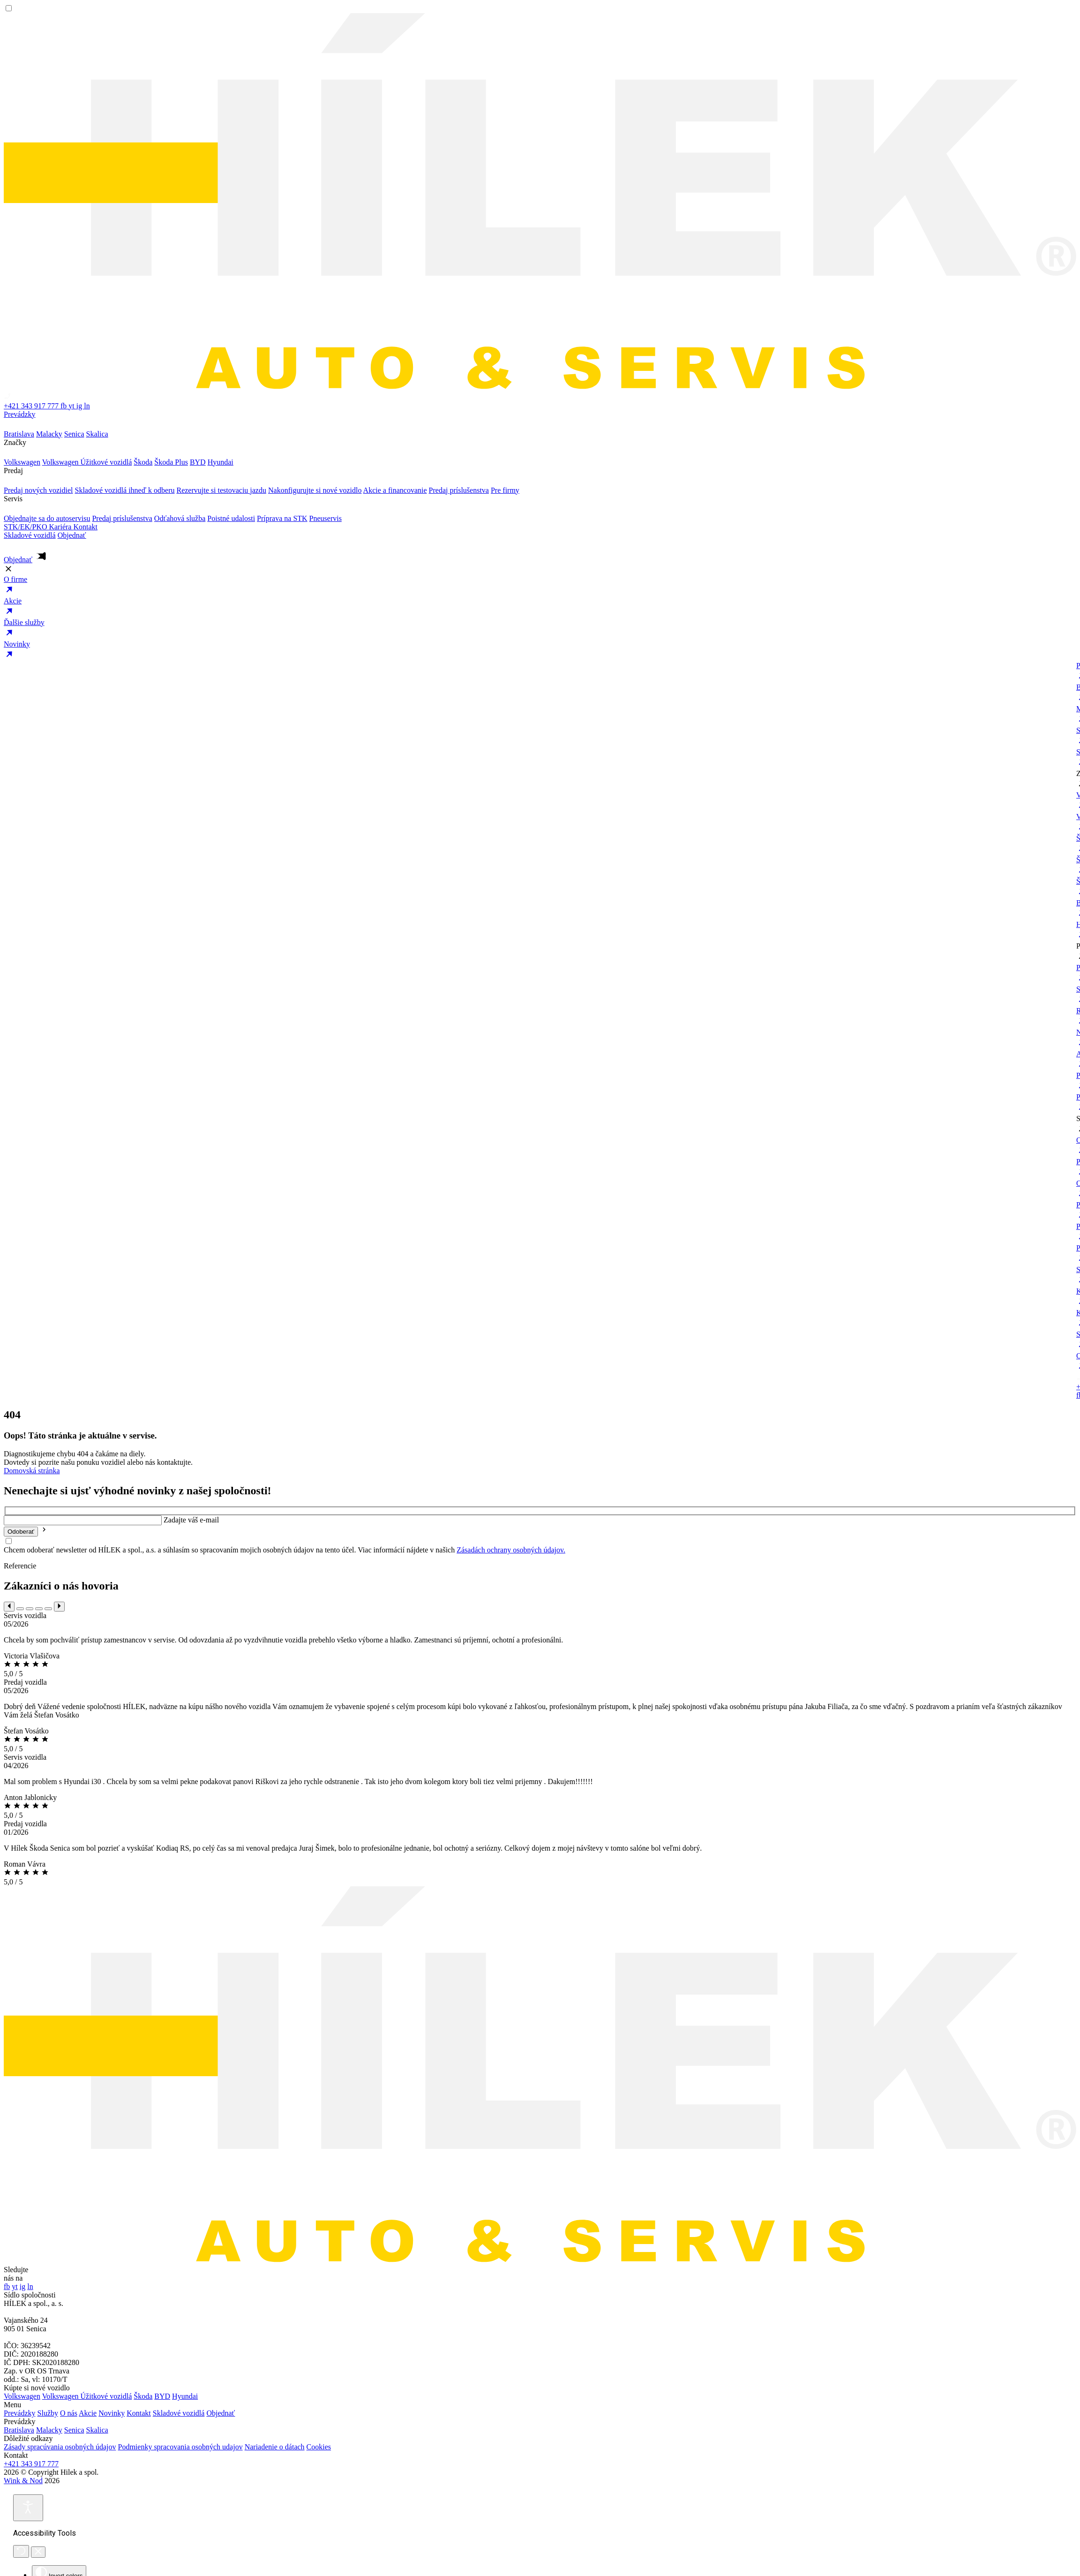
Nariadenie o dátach (275, 2447)
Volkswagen (22, 2396)
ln (87, 406)
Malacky (49, 2430)
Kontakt (85, 527)
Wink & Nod (23, 2481)
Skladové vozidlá (30, 535)
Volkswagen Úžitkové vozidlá (87, 2396)
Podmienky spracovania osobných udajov (180, 2447)
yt (72, 406)
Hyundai (185, 2396)
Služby (48, 2413)
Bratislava (19, 2430)
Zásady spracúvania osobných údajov (60, 2447)
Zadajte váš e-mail (191, 1520)
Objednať (220, 2413)
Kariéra (61, 527)
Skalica (97, 2430)
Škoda (143, 2396)
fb (64, 406)
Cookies (319, 2447)
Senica (74, 2430)
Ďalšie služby (540, 629)
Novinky (540, 651)
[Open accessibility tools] (28, 2507)
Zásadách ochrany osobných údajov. (511, 1550)
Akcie (540, 607)
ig (80, 406)
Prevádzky (540, 420)
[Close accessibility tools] (38, 2552)
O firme (540, 586)
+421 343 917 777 (31, 2464)
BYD (162, 2396)
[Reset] (21, 2551)
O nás (68, 2413)
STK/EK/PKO (26, 527)
